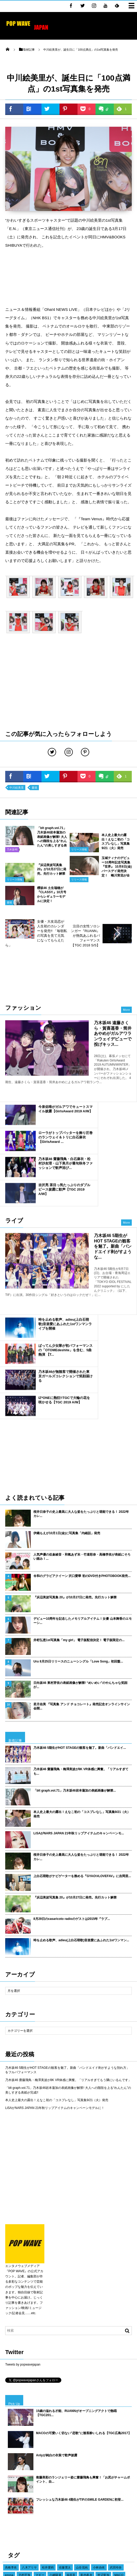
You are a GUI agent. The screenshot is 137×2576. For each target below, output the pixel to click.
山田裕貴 (59, 2473)
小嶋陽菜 (55, 2428)
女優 (63, 2519)
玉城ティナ (69, 2488)
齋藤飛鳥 (22, 2504)
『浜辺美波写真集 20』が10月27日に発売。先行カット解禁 (75, 1450)
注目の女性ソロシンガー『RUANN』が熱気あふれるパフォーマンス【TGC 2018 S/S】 (85, 935)
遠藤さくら (83, 2458)
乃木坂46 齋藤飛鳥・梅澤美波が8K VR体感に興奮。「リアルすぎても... (80, 1624)
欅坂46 (50, 2519)
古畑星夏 (51, 2458)
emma (9, 2428)
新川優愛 (28, 2488)
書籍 (34, 787)
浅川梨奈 (119, 2443)
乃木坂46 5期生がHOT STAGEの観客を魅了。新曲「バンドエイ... (79, 1601)
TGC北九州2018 (16, 2466)
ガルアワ (120, 2511)
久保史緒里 (46, 2443)
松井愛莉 (48, 2420)
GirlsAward (110, 2519)
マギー (39, 2428)
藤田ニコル (75, 2436)
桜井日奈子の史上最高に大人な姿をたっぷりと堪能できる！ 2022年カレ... (81, 1367)
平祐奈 (26, 2511)
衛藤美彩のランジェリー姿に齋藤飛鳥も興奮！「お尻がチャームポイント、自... (83, 2333)
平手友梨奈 (83, 2451)
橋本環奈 (65, 2451)
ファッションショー (29, 2526)
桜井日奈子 (103, 2458)
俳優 (8, 2504)
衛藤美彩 (48, 2451)
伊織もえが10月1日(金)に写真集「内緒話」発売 (66, 1386)
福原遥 (71, 2428)
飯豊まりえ (78, 2496)
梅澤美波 (11, 2488)
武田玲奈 (116, 2420)
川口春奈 (119, 2451)
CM (90, 2511)
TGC (126, 2519)
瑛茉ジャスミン (15, 2436)
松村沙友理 (74, 2504)
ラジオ (35, 2458)
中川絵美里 (16, 787)
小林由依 (99, 2420)
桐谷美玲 (98, 2466)
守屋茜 (43, 2481)
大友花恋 (94, 2436)
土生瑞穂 (107, 2504)
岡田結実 (102, 2451)
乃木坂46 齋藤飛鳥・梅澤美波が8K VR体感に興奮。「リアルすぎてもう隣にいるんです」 (68, 1933)
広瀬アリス (29, 2451)
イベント (11, 2511)
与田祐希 (115, 2466)
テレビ (126, 2473)
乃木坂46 (91, 2519)
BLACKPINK (93, 2473)
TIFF (111, 2488)
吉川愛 (74, 2473)
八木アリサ (29, 2420)
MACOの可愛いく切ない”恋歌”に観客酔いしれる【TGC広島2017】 (83, 2286)
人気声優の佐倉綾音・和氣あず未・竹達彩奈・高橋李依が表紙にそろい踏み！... (81, 1410)
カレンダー (92, 2481)
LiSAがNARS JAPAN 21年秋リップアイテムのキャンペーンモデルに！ (55, 1961)
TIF (55, 2511)
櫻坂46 (66, 2458)
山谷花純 (82, 2420)
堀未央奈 (28, 2481)
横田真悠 (111, 2436)
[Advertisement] (68, 277)
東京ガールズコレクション (23, 2519)
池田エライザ (78, 2466)
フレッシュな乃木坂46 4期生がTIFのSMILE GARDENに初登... (79, 2353)
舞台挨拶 (103, 2511)
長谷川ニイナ (48, 2488)
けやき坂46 (54, 2504)
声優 (62, 2443)
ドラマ (37, 2504)
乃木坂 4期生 (13, 2473)
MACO (118, 2428)
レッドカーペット (17, 2496)
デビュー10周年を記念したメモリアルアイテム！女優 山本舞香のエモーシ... (82, 1474)
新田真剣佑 (55, 2436)
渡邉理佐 (117, 2496)
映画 (66, 2511)
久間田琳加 (98, 2496)
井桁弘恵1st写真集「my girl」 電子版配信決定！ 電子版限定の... (78, 1493)
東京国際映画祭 (92, 2488)
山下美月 (38, 2466)
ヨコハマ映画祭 (15, 2458)
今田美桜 (11, 2481)
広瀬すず (37, 2436)
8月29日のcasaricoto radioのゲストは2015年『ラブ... (71, 1772)
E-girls (29, 2443)
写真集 (78, 2511)
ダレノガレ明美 (38, 2473)
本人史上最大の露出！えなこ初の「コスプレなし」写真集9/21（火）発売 (81, 1667)
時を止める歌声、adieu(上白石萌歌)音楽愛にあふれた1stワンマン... (81, 1793)
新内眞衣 (86, 2428)
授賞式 (91, 2504)
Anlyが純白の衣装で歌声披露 (56, 2308)
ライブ (75, 2519)
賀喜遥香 (110, 2481)
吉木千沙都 (56, 2466)
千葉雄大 (11, 2451)
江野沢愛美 (12, 2443)
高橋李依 (11, 2420)
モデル (125, 2481)
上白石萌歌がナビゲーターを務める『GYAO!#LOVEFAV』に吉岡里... (82, 1729)
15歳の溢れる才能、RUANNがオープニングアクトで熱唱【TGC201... (76, 2266)
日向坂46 (124, 2504)
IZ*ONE (112, 2473)
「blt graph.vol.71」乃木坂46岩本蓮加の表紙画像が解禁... (74, 1644)
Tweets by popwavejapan (22, 2218)
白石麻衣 (42, 2511)
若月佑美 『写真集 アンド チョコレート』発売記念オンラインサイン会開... (81, 1560)
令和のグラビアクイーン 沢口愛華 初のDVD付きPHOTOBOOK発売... (81, 1429)
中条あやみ (41, 2496)
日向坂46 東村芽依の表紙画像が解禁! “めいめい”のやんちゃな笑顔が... (80, 1538)
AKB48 (57, 2481)
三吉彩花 (60, 2496)
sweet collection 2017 (93, 2443)
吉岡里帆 (74, 2481)
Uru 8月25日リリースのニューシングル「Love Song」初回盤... (78, 1514)
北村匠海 (25, 2428)
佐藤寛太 (65, 2420)
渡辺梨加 (103, 2428)
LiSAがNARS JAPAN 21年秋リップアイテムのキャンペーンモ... (78, 1686)
